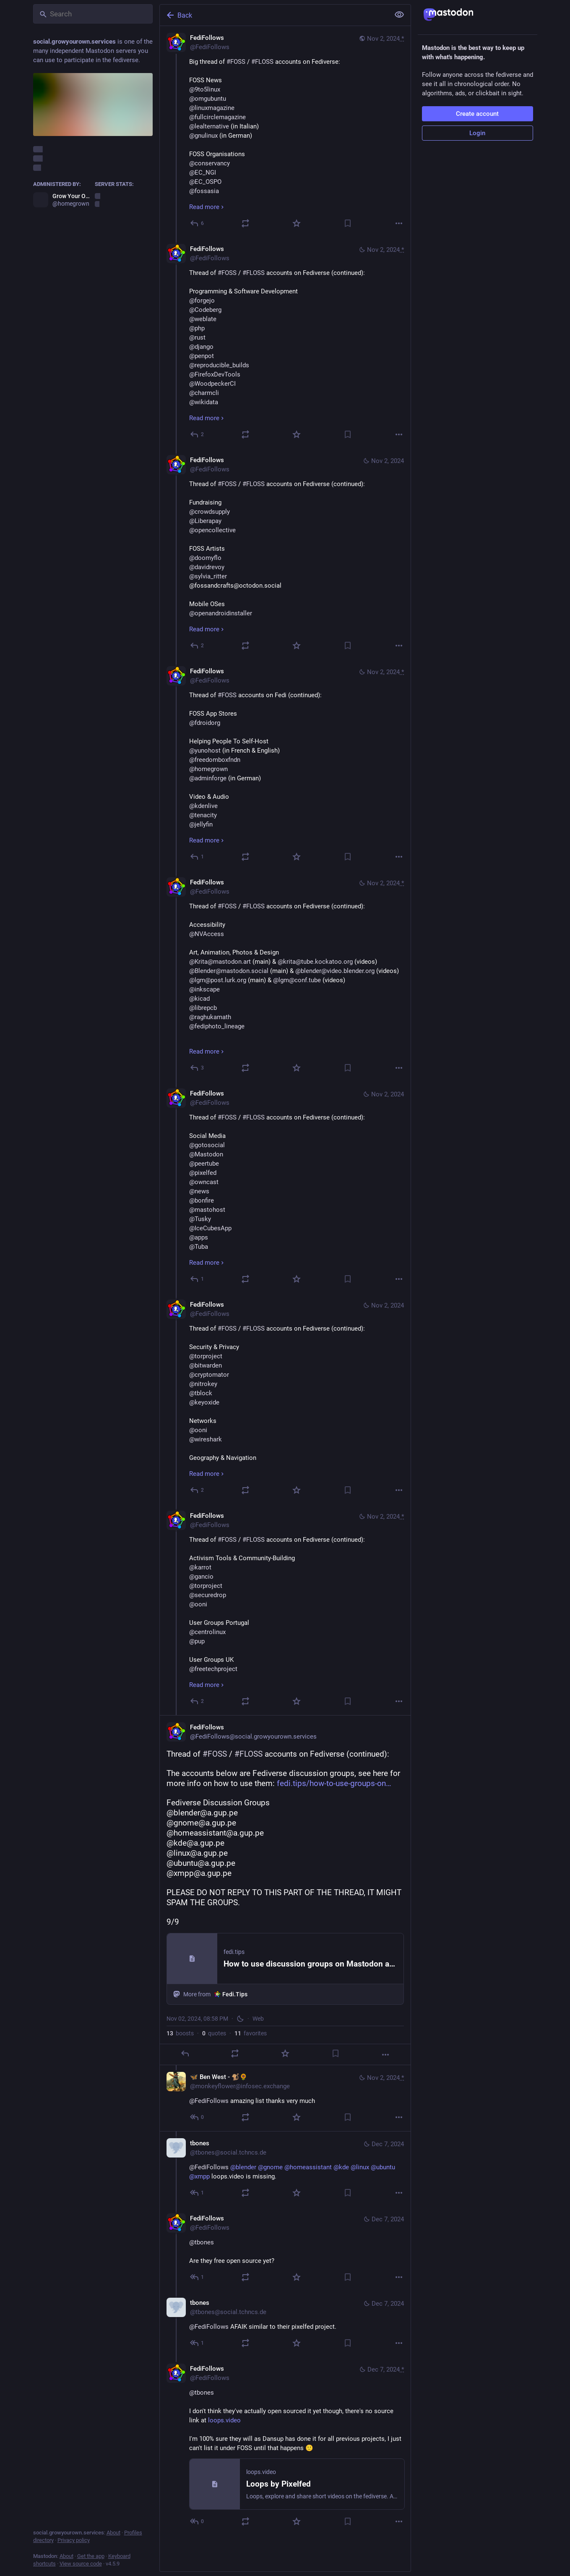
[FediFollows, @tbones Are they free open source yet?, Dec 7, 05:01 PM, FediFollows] (285, 2249)
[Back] (274, 15)
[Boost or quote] (245, 223)
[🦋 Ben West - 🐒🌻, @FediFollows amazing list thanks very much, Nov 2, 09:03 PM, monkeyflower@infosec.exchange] (285, 2098)
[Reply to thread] (197, 434)
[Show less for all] (399, 15)
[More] (399, 223)
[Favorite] (297, 223)
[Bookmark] (348, 223)
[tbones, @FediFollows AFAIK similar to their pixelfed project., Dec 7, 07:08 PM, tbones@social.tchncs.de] (285, 2324)
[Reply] (197, 223)
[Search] (93, 14)
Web (258, 2018)
